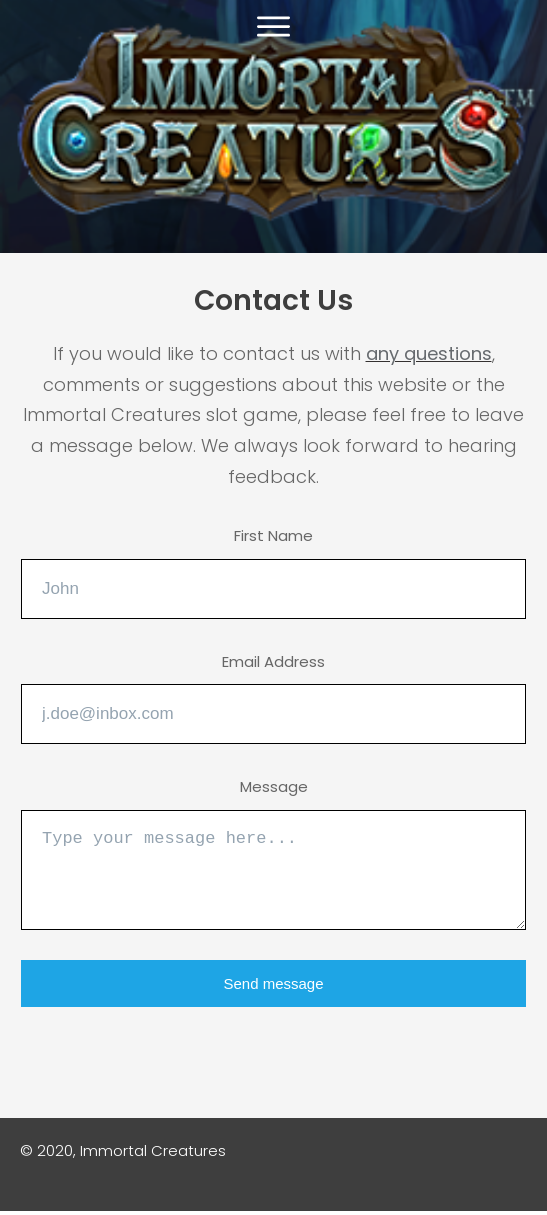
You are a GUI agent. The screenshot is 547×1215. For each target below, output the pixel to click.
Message (274, 786)
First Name (273, 535)
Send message (273, 983)
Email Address (273, 661)
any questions (429, 353)
